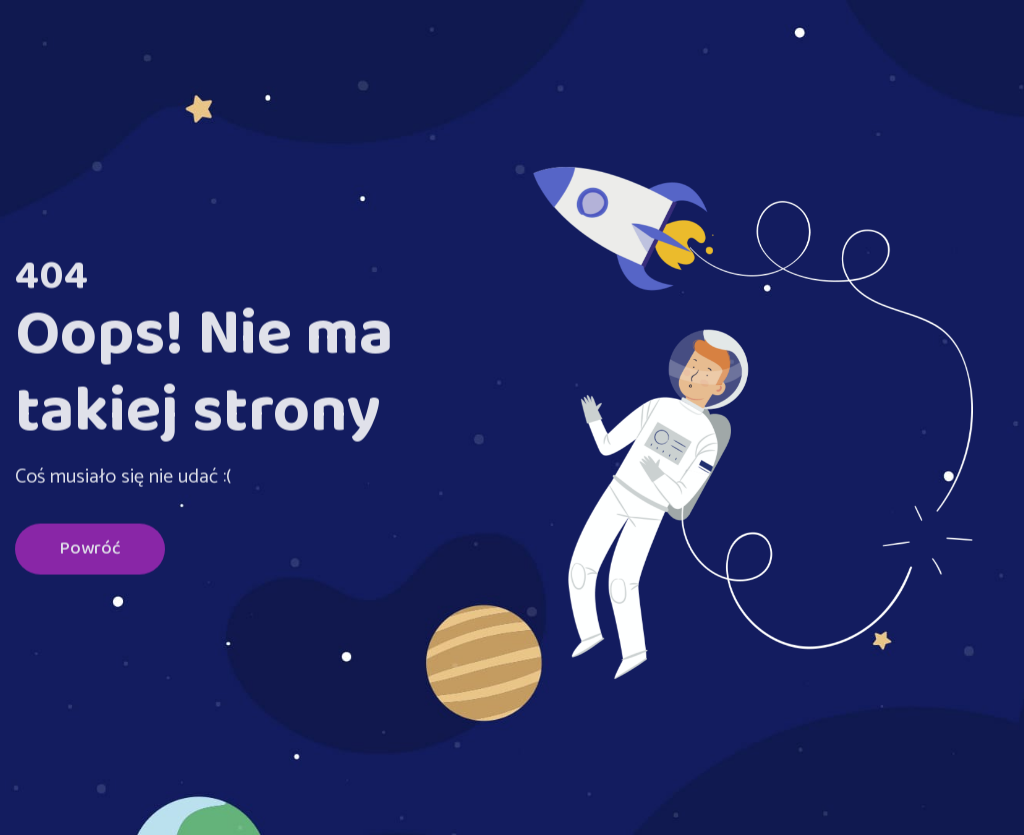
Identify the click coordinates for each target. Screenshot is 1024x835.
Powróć (90, 550)
